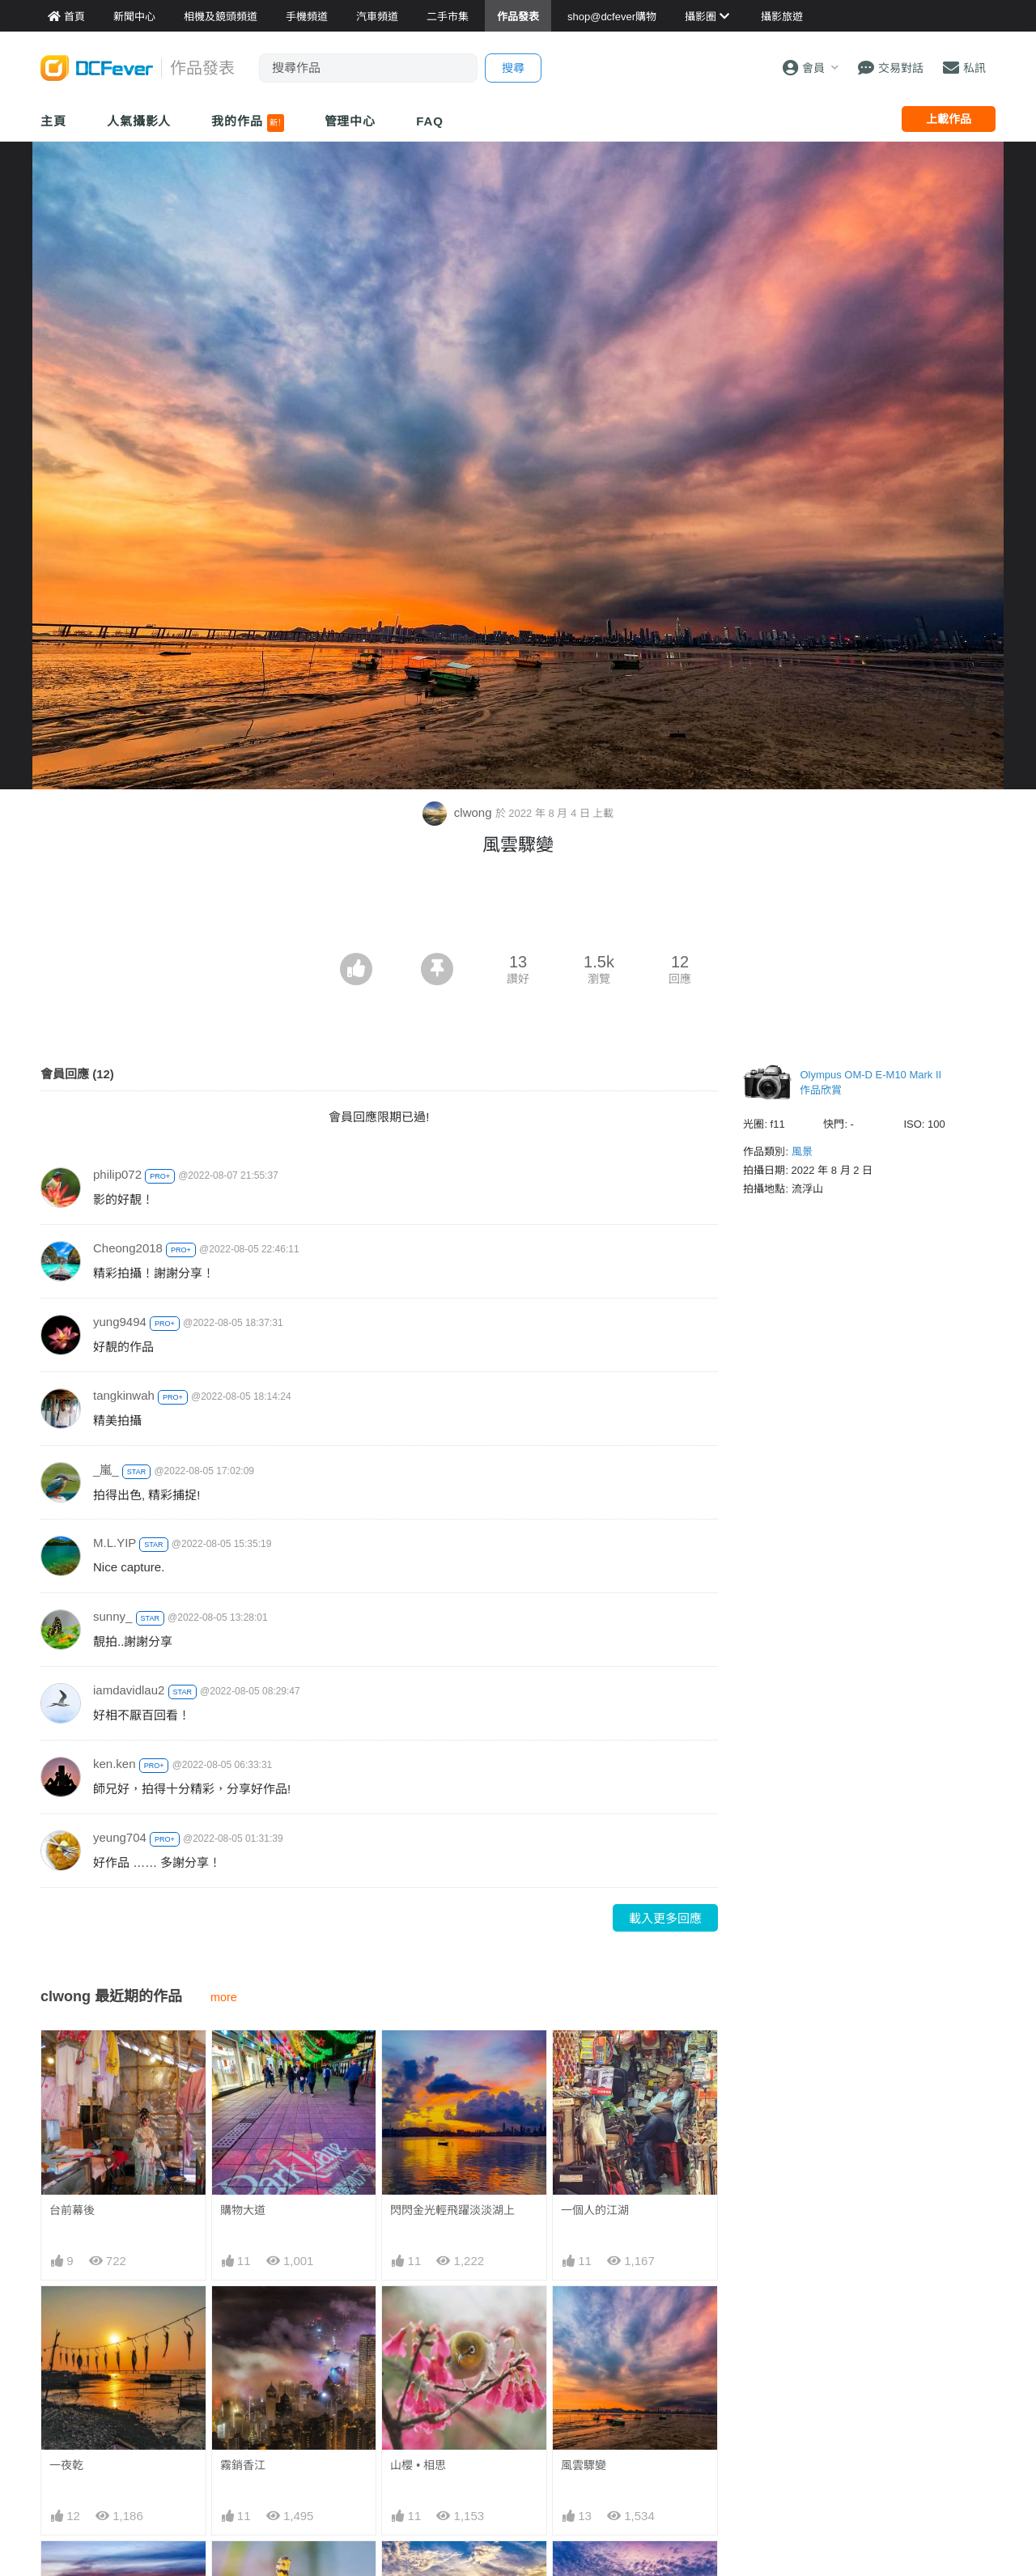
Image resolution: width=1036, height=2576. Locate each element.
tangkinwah (124, 1395)
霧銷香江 (242, 2465)
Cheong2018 (128, 1248)
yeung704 (119, 1837)
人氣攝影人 (139, 121)
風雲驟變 (583, 2465)
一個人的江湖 (595, 2210)
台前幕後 (72, 2210)
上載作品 (948, 119)
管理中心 (350, 121)
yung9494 (119, 1321)
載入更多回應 (665, 1918)
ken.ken (114, 1763)
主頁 (53, 121)
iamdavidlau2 (128, 1690)
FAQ (430, 121)
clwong (458, 812)
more (223, 1997)
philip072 (117, 1174)
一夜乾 (66, 2465)
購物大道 (242, 2210)
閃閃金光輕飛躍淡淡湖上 (452, 2210)
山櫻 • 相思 (418, 2465)
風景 (802, 1152)
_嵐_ (106, 1470)
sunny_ (112, 1616)
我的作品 (247, 123)
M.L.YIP (114, 1542)
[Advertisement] (518, 908)
